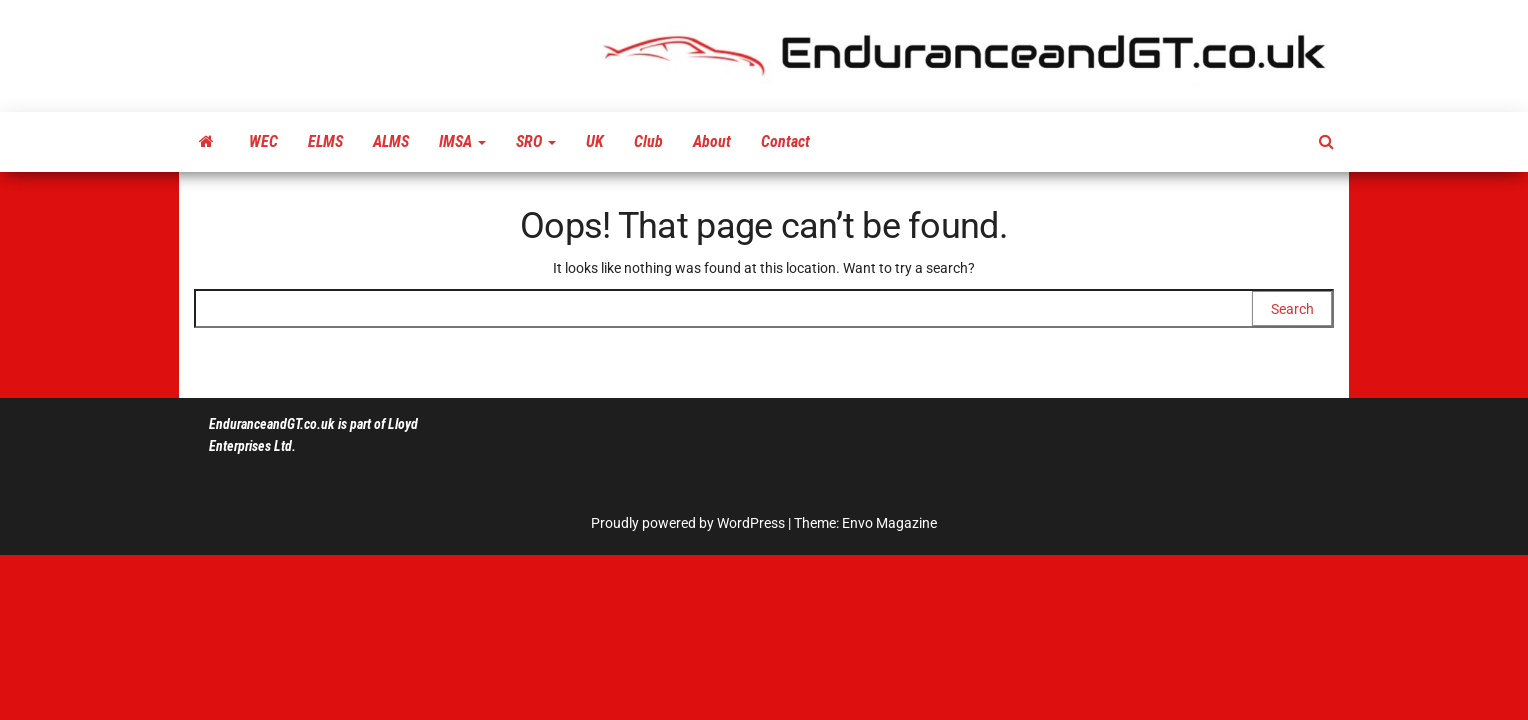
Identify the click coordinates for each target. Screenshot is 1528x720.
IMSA (462, 141)
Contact (785, 141)
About (712, 141)
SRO (536, 141)
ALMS (391, 141)
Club (648, 141)
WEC (263, 141)
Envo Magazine (889, 523)
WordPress (751, 523)
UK (595, 141)
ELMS (325, 141)
